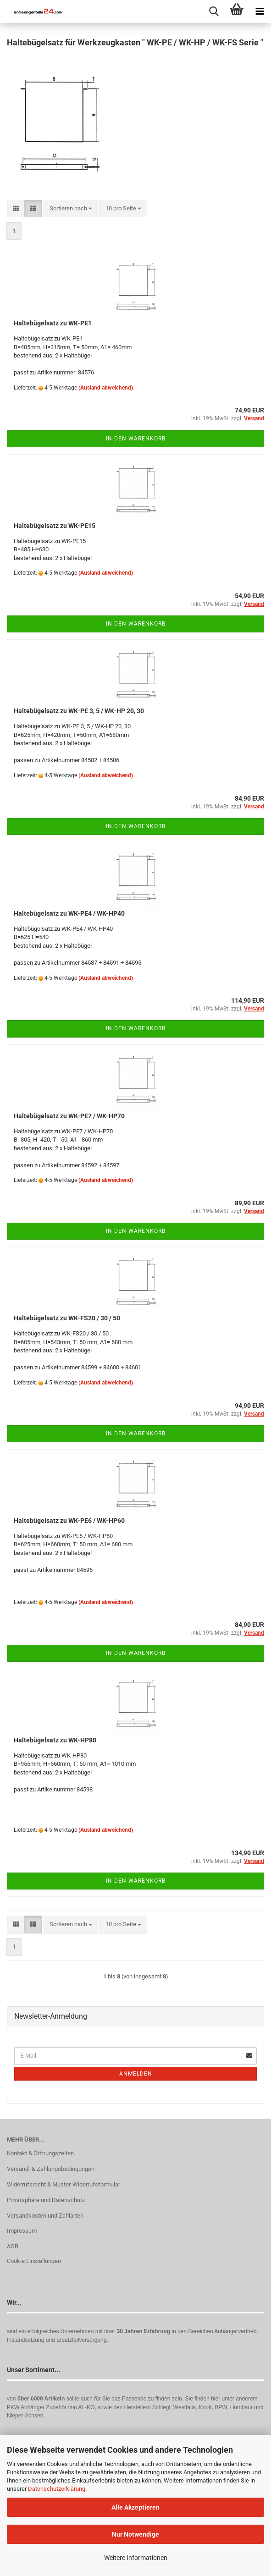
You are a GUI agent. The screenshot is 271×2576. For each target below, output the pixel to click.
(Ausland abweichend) (105, 387)
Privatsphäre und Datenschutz (46, 2200)
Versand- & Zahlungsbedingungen (50, 2168)
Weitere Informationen (135, 2557)
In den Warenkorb (136, 438)
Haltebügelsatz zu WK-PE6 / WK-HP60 (69, 1520)
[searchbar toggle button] (213, 11)
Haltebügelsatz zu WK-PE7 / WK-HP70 (69, 1116)
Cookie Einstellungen (34, 2260)
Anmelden (135, 2074)
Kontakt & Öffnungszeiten (40, 2153)
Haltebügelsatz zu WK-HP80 (55, 1740)
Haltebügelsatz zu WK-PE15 (54, 525)
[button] (16, 209)
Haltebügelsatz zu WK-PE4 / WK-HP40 (69, 913)
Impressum (22, 2230)
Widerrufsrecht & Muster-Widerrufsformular (63, 2184)
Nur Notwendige (135, 2534)
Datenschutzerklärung (56, 2488)
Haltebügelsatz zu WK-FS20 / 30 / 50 (67, 1318)
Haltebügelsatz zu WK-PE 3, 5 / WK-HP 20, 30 (79, 710)
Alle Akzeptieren (135, 2507)
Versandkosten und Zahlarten (45, 2215)
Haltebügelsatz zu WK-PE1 (53, 323)
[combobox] (71, 209)
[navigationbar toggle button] (259, 11)
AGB (12, 2246)
